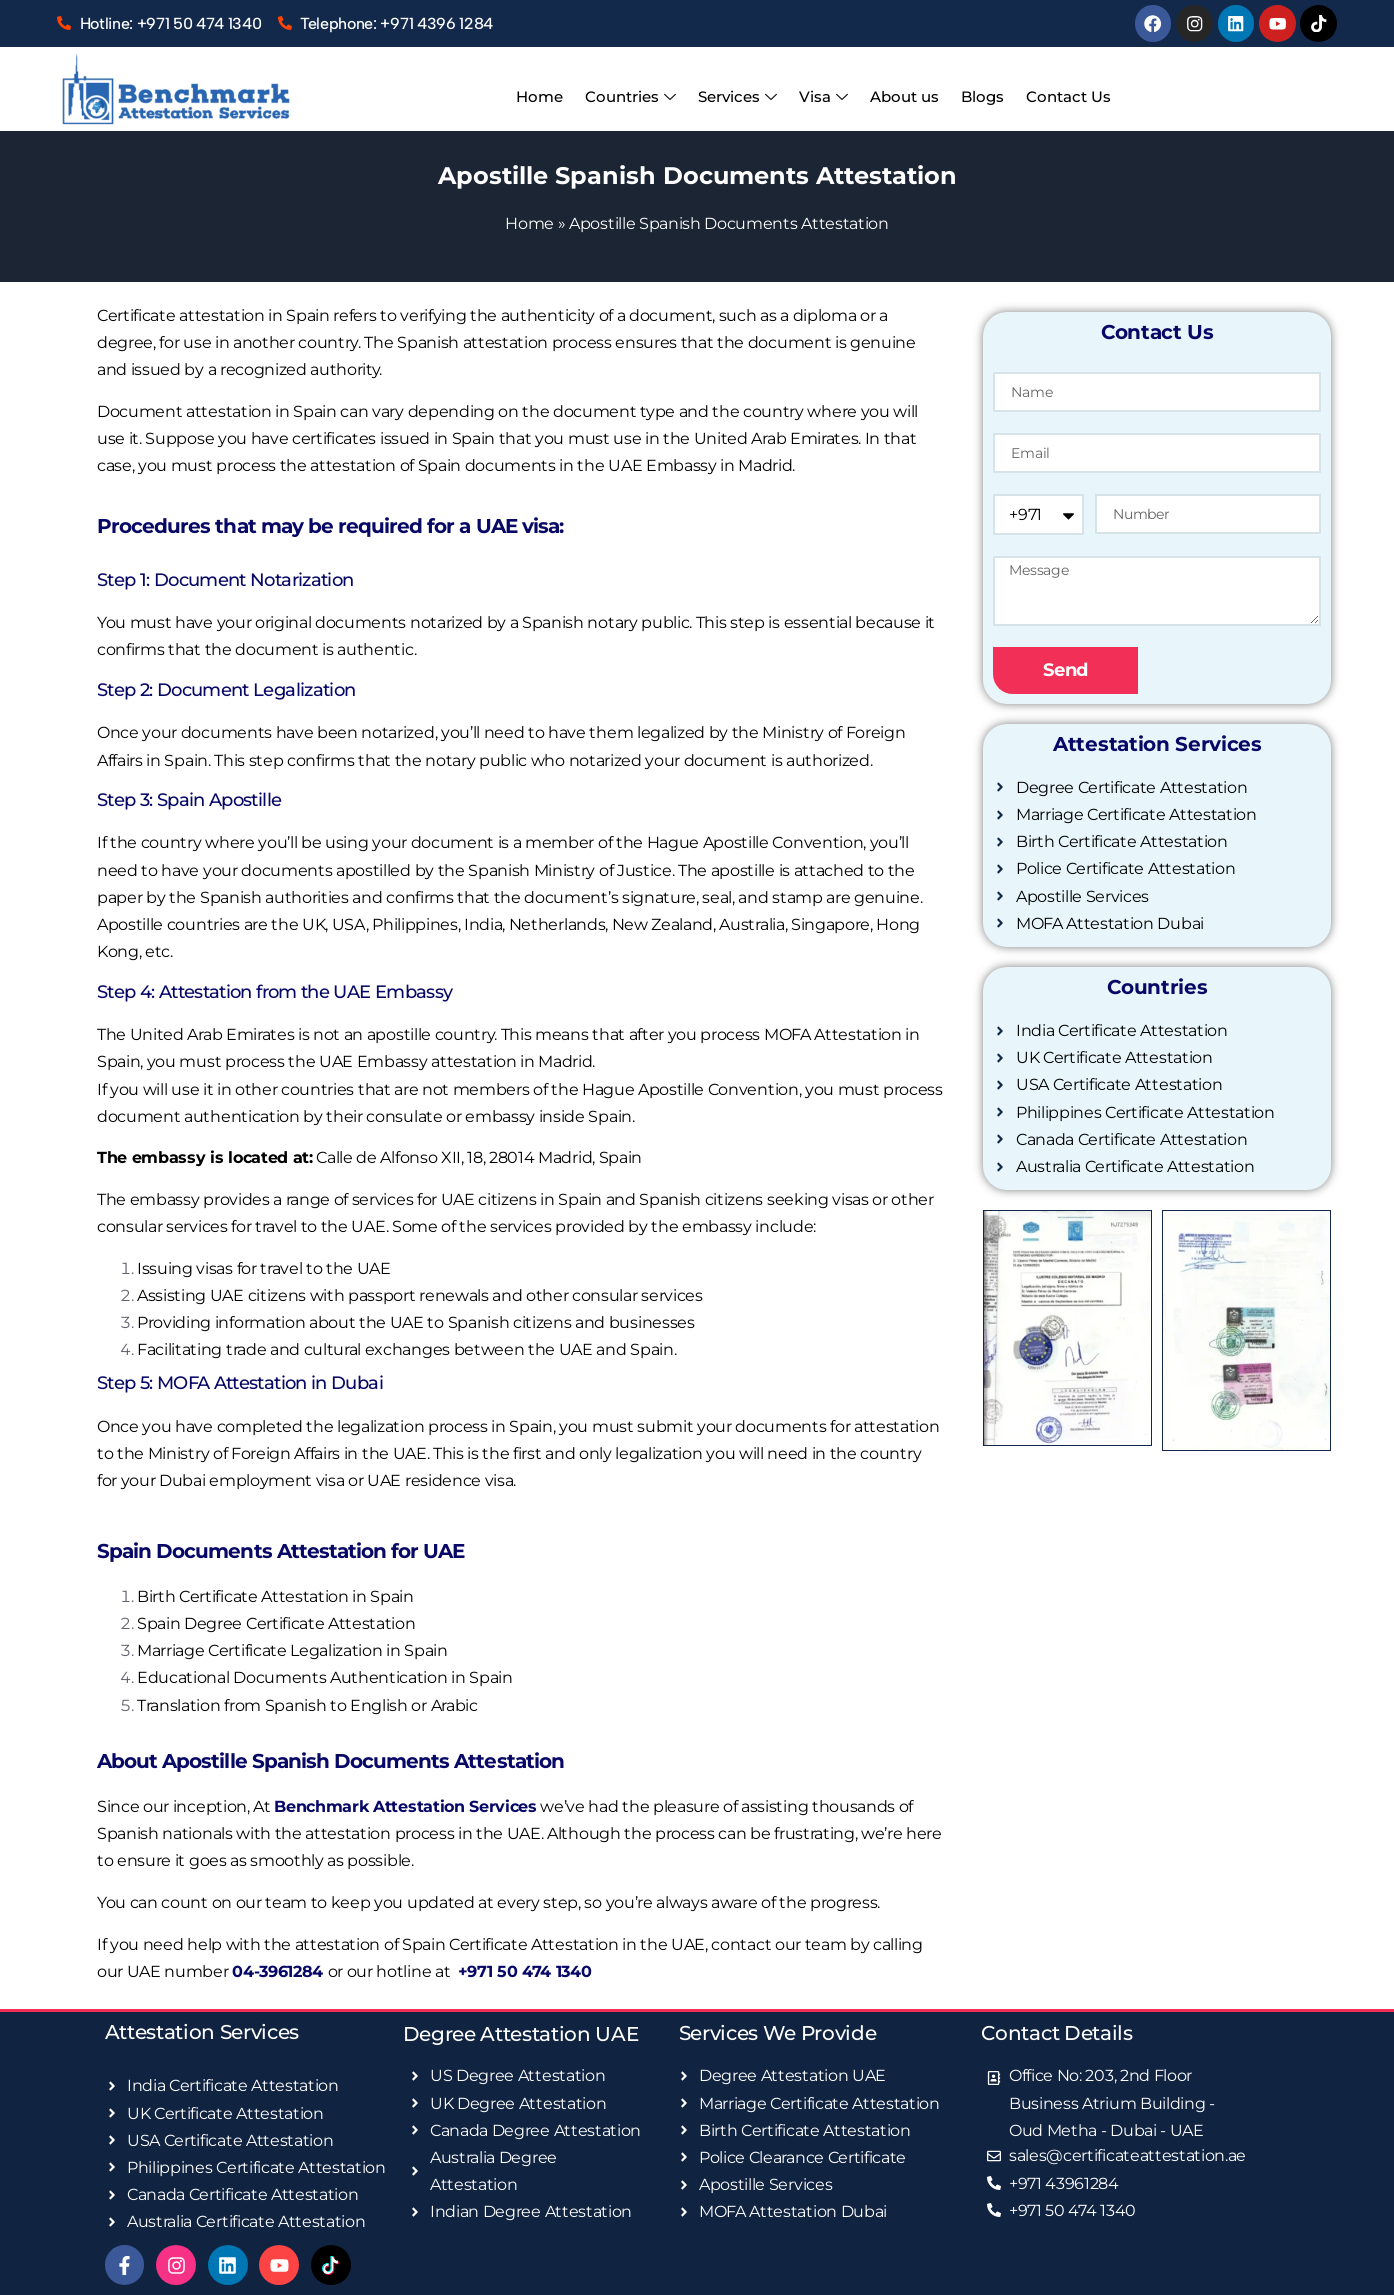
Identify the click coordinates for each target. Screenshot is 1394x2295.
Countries (634, 97)
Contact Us (1062, 96)
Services (739, 97)
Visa (823, 97)
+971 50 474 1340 (525, 1970)
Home (545, 96)
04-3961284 (279, 1970)
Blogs (978, 96)
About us (902, 96)
